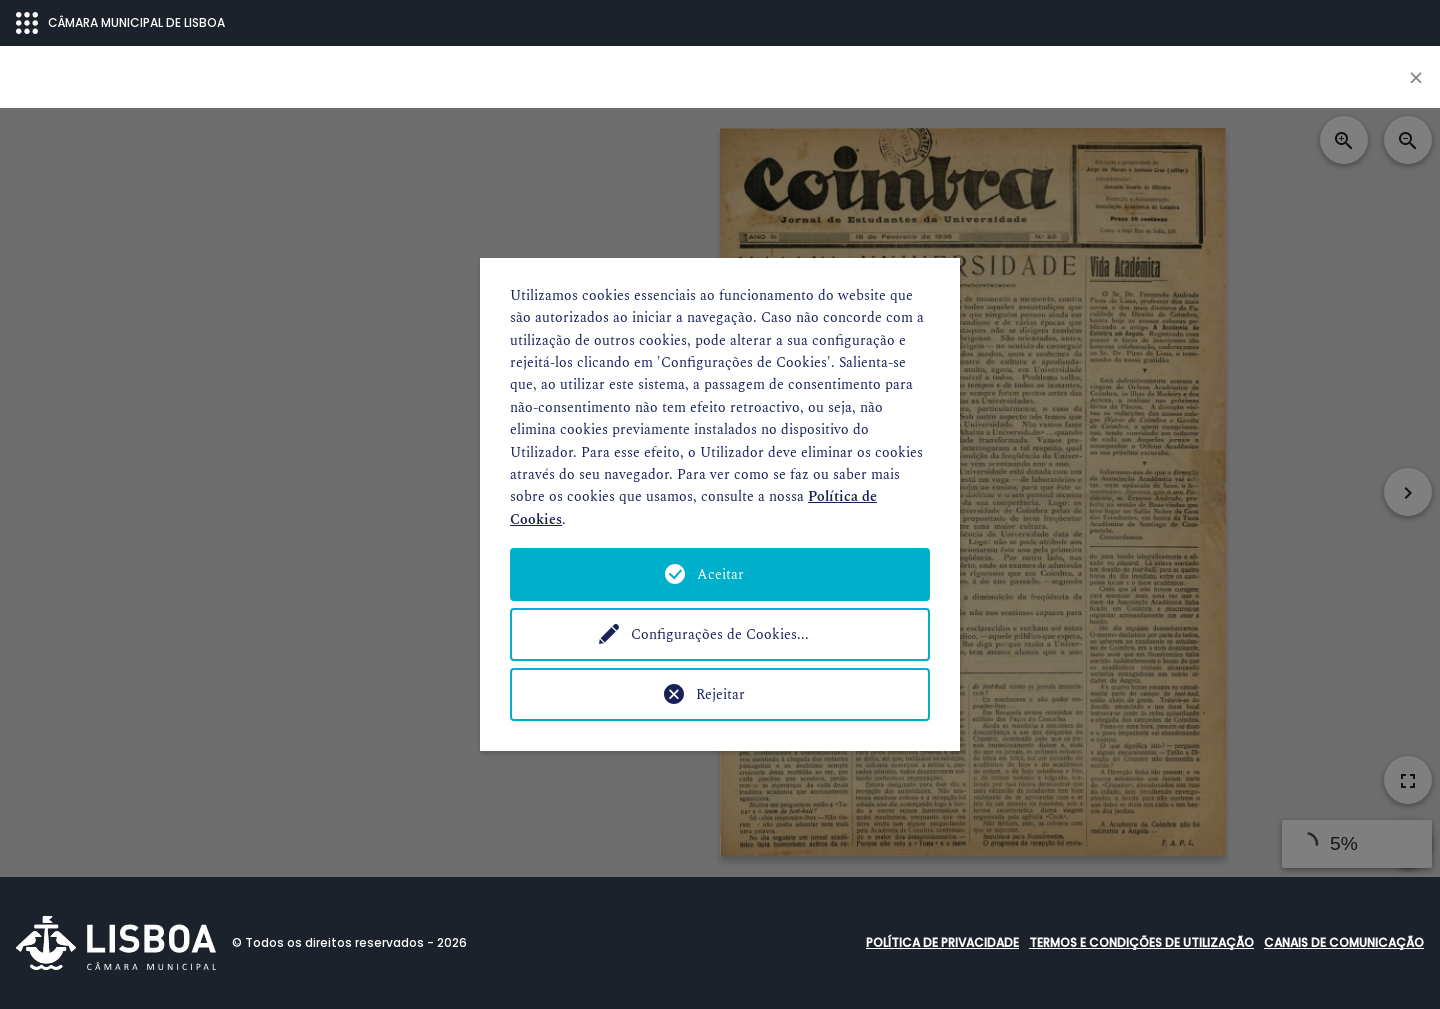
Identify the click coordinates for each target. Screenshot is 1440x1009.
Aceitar (720, 574)
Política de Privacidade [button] (942, 942)
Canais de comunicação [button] (1344, 942)
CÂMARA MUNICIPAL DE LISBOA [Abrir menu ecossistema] (120, 23)
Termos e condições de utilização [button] (1141, 942)
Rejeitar (720, 694)
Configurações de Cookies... (720, 634)
